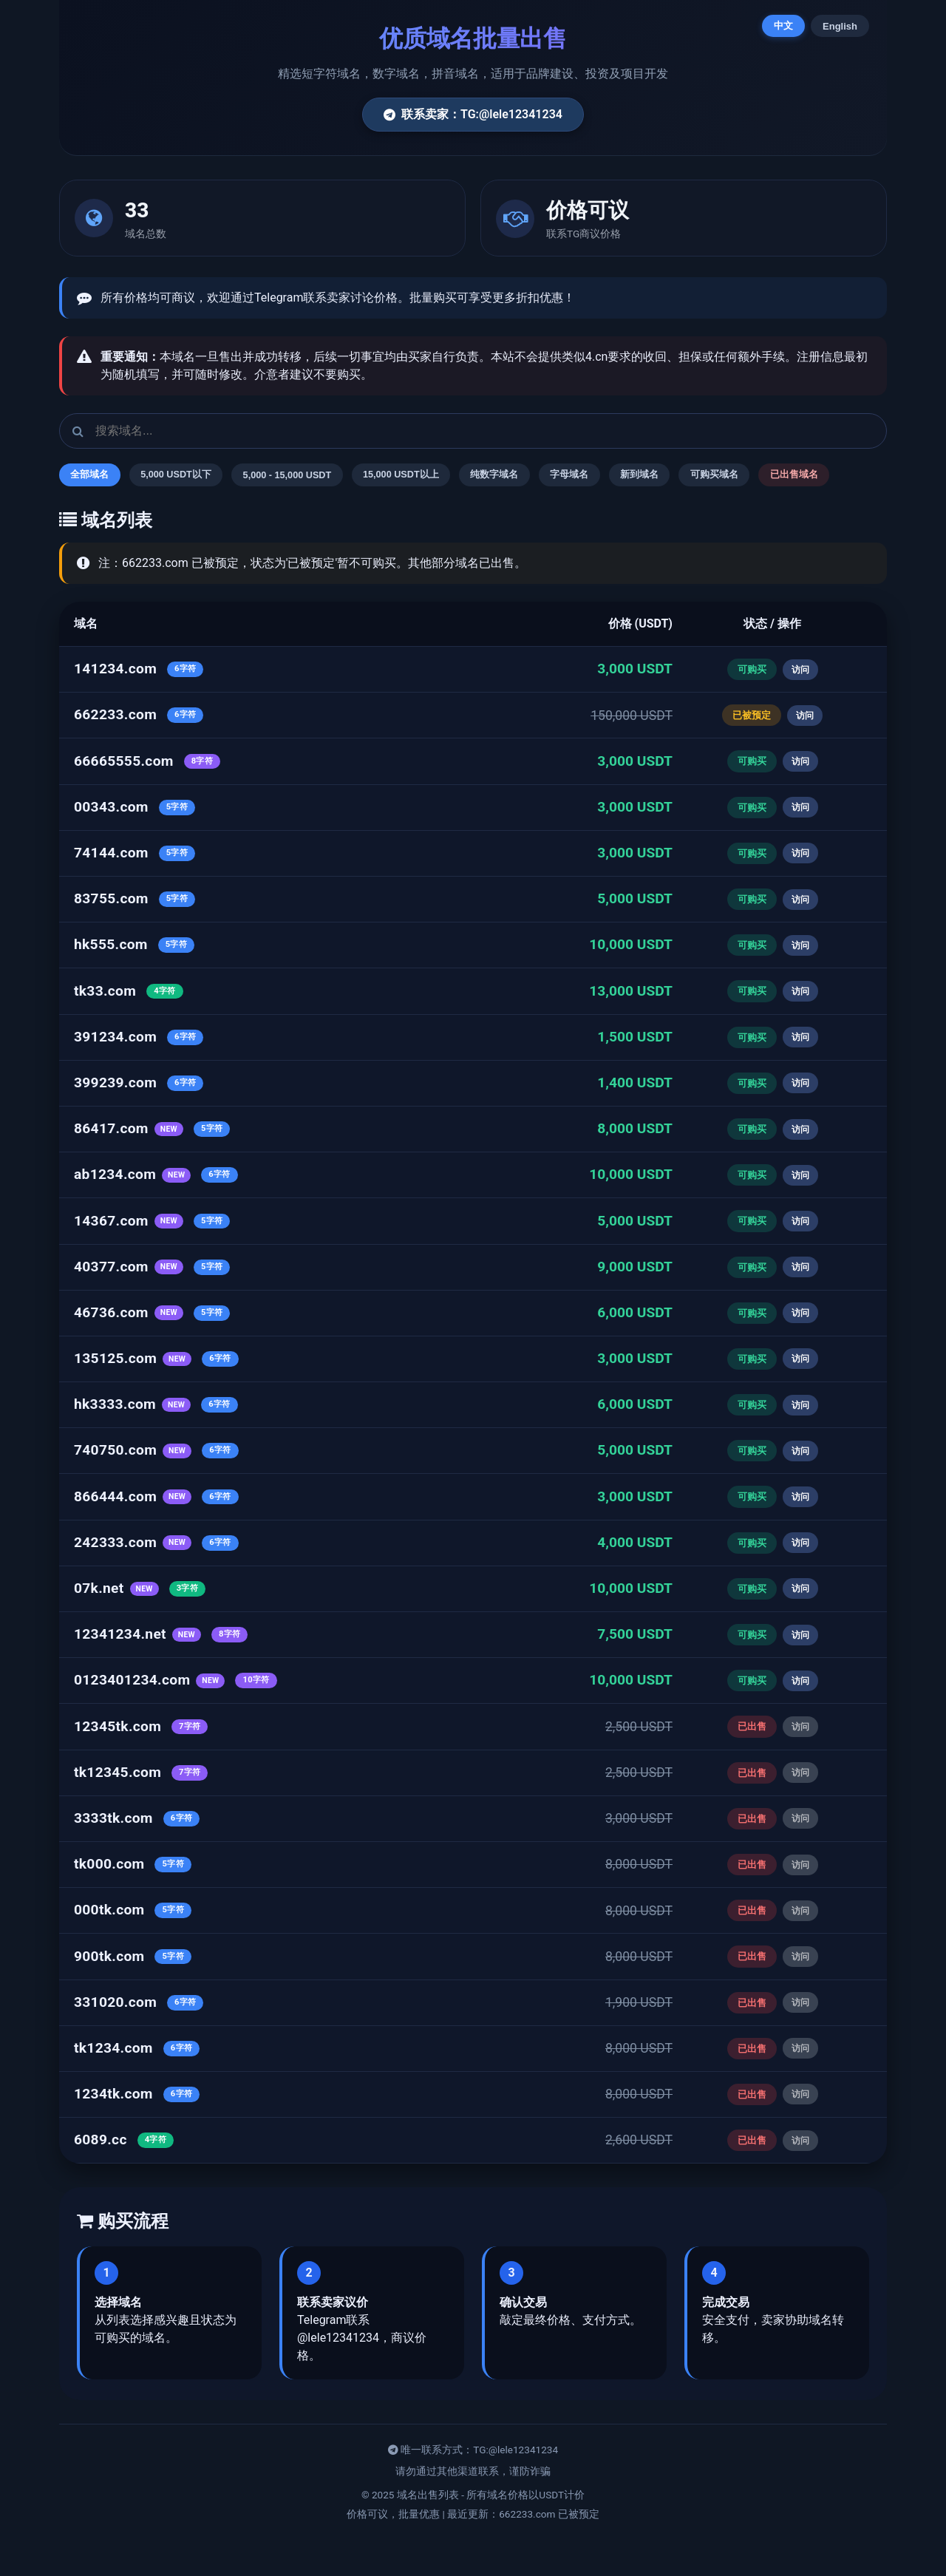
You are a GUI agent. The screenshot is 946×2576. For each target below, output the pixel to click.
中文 (783, 25)
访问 (800, 706)
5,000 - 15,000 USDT (315, 476)
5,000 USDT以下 (192, 475)
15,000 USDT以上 (442, 475)
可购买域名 (797, 475)
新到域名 (712, 475)
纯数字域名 (548, 475)
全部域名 (94, 475)
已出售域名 (100, 509)
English (840, 26)
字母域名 (632, 475)
